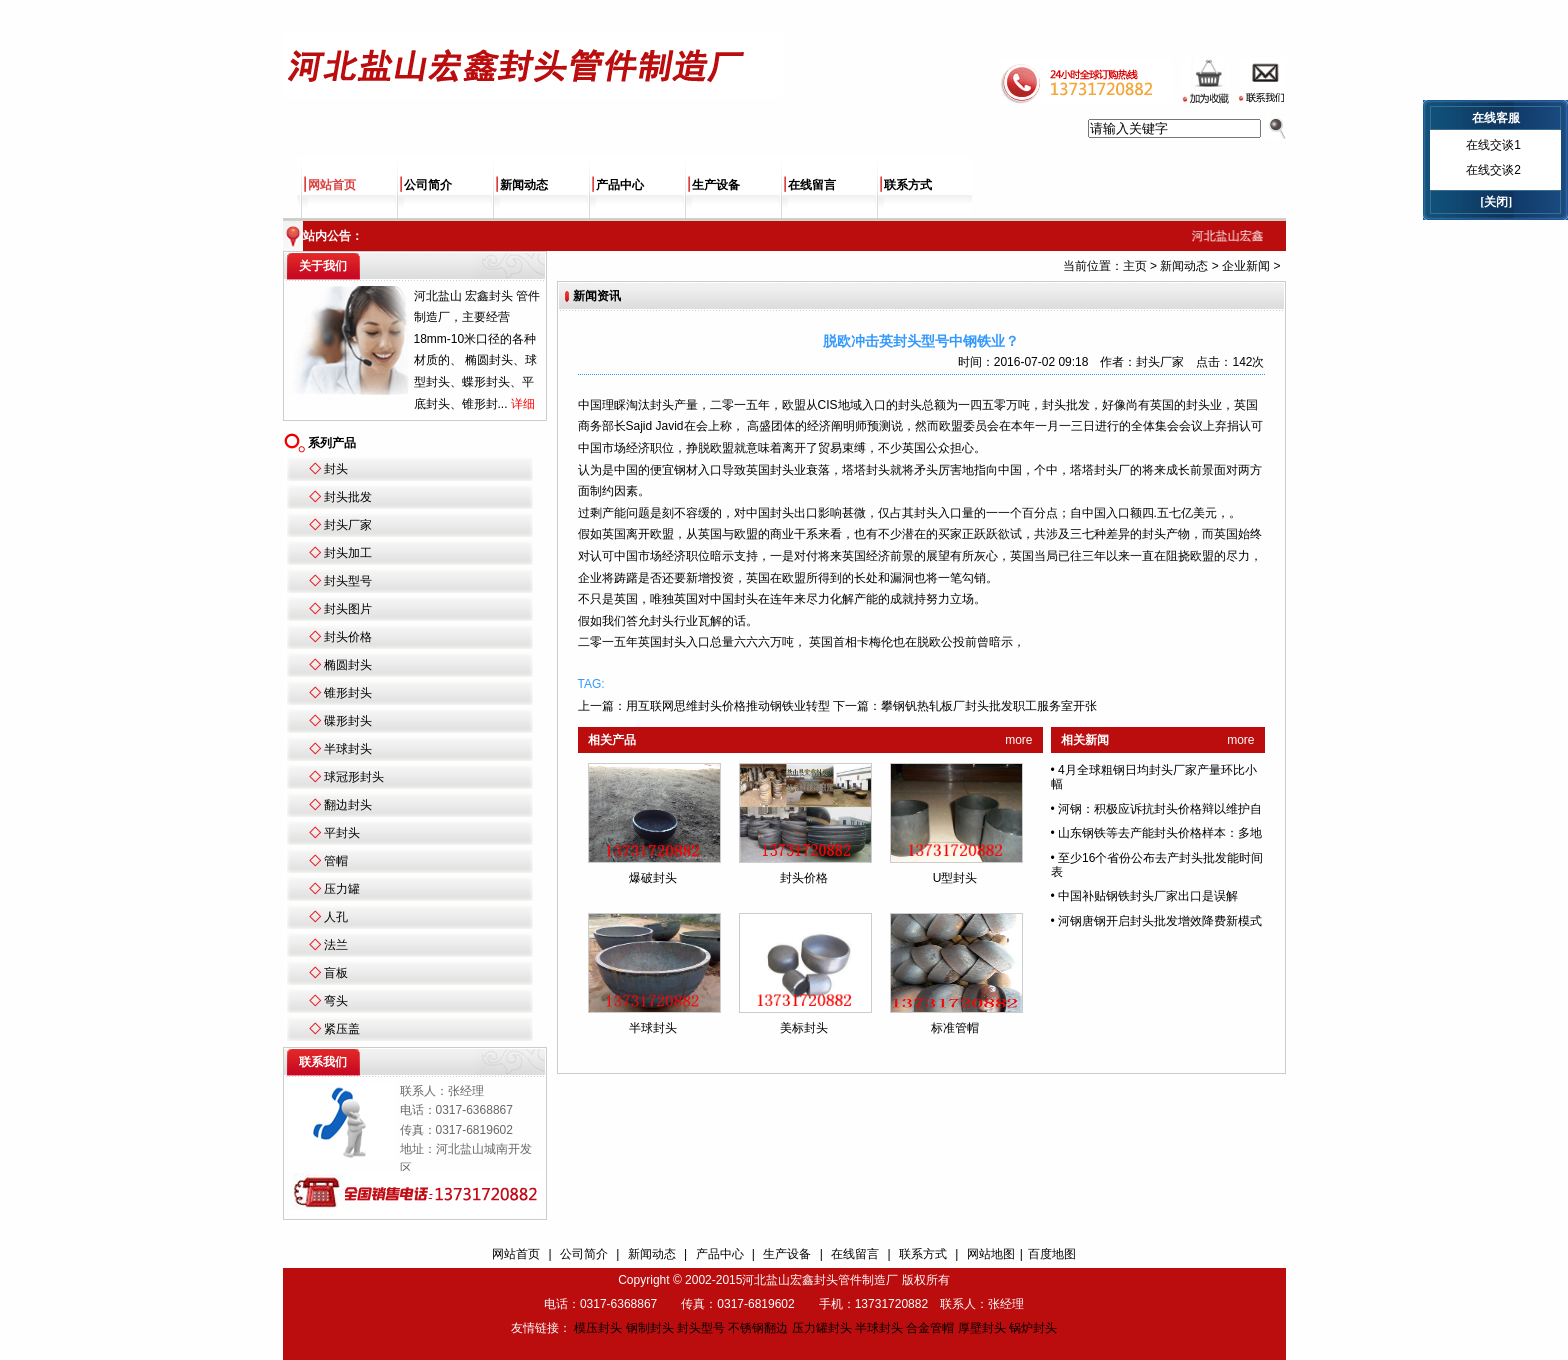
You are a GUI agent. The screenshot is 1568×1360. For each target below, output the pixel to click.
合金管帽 (930, 1328)
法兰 (336, 945)
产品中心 (620, 185)
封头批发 (348, 497)
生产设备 (716, 185)
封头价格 (348, 637)
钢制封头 (650, 1328)
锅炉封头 (1033, 1328)
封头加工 (348, 553)
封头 (336, 469)
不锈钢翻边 (758, 1328)
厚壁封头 (982, 1328)
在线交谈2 (1493, 170)
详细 (523, 404)
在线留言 (812, 185)
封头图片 (348, 609)
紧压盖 (342, 1029)
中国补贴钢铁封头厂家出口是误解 (1148, 896)
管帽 (336, 861)
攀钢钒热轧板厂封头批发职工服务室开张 (989, 706)
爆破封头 (653, 878)
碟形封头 (348, 721)
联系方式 (908, 185)
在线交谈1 (1493, 145)
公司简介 (428, 185)
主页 (1135, 266)
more (1018, 740)
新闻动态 (524, 185)
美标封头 (804, 1028)
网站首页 (332, 185)
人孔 (336, 917)
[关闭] (1496, 202)
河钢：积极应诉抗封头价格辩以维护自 (1160, 809)
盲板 (336, 973)
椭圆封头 (348, 665)
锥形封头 (348, 693)
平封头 (342, 833)
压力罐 (342, 889)
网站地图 (991, 1254)
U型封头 (955, 878)
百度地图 (1052, 1254)
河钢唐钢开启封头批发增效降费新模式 (1160, 921)
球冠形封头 (354, 777)
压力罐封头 (822, 1328)
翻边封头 (348, 805)
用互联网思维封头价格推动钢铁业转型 (728, 706)
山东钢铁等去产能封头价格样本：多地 (1160, 833)
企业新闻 (1246, 266)
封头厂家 (348, 525)
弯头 (336, 1001)
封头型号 (348, 581)
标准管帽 (955, 1028)
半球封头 (348, 749)
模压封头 (598, 1328)
